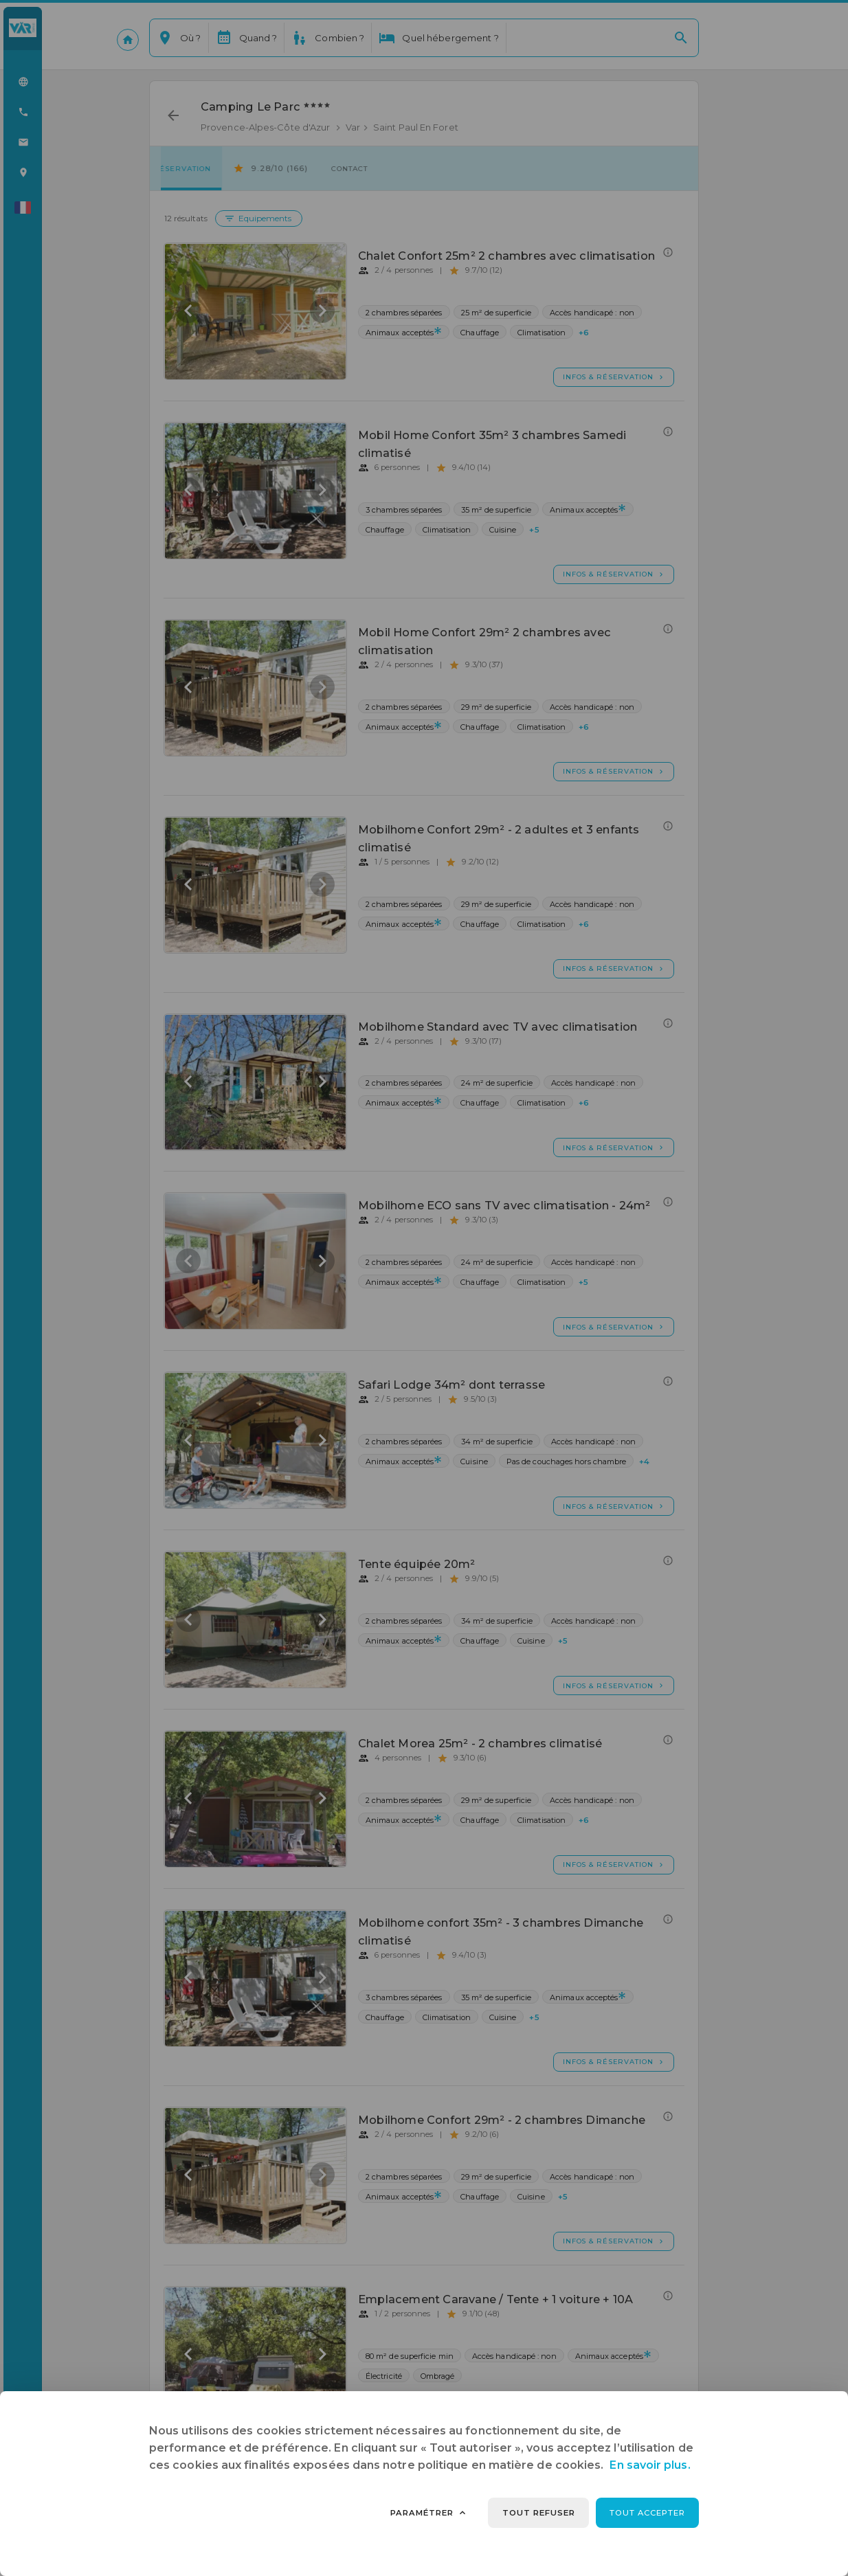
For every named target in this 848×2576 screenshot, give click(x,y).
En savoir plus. (650, 2465)
